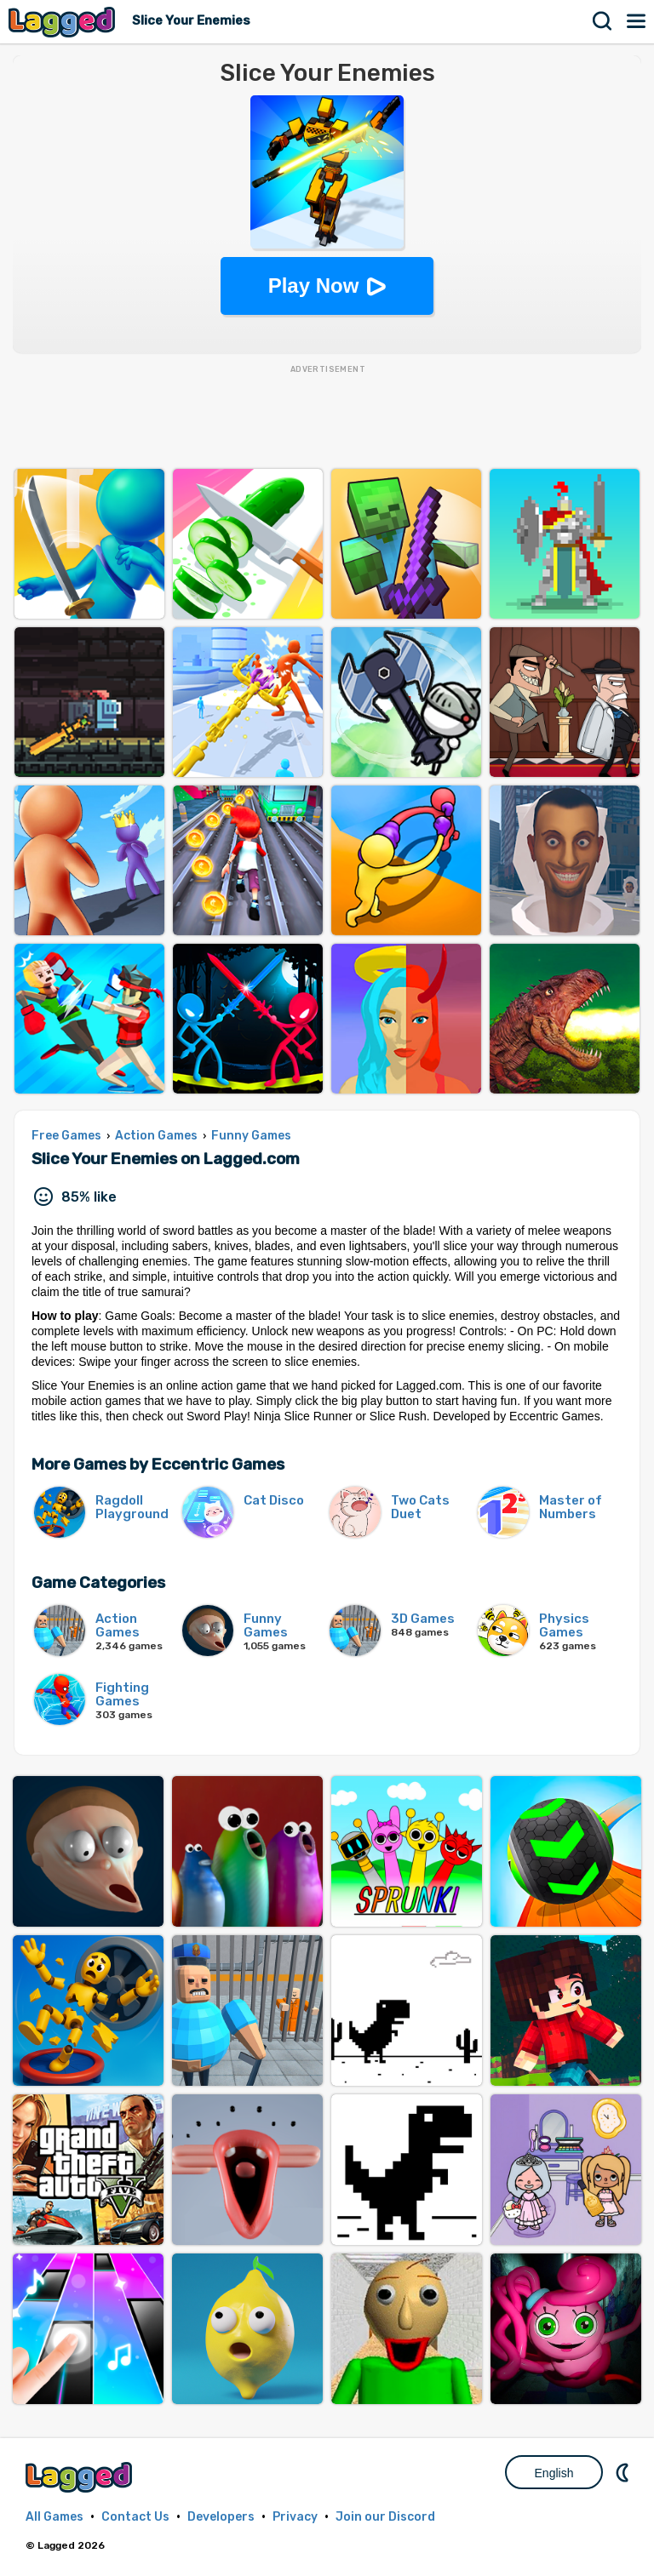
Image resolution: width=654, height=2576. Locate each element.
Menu (637, 21)
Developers (221, 2517)
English (554, 2473)
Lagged (64, 21)
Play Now (313, 285)
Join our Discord (385, 2517)
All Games (54, 2517)
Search (603, 21)
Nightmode (624, 2472)
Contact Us (135, 2517)
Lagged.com (81, 2477)
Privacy (295, 2517)
